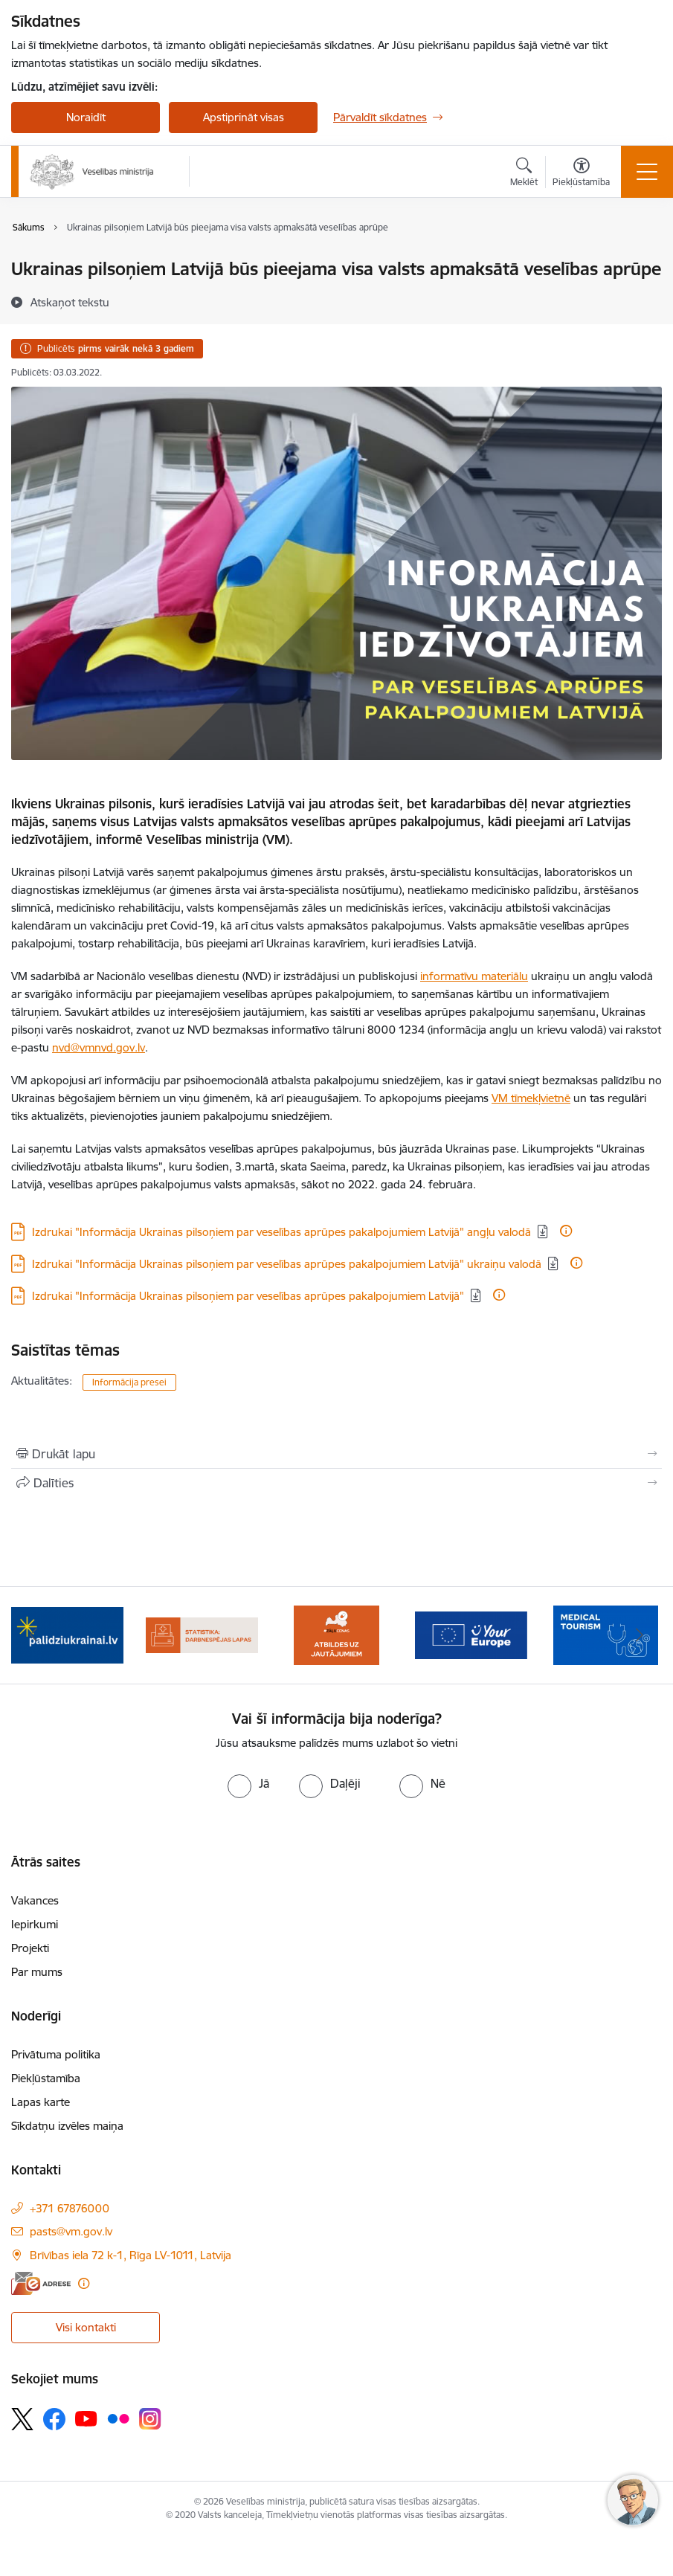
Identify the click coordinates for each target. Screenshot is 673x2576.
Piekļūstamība (45, 2078)
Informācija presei (129, 1382)
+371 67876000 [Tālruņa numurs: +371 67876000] (69, 2208)
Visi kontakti (86, 2327)
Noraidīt (86, 117)
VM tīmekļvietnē (531, 1098)
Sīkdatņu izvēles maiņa (67, 2126)
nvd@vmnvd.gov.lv (98, 1047)
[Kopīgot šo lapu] (336, 1483)
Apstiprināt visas (243, 117)
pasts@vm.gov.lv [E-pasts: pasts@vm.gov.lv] (71, 2231)
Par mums (36, 1972)
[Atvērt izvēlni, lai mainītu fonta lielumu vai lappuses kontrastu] (581, 174)
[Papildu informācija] (566, 1231)
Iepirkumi (34, 1924)
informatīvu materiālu (474, 976)
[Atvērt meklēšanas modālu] (524, 174)
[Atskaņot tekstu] (69, 302)
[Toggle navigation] (647, 172)
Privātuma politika (55, 2054)
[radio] (248, 1783)
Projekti (30, 1948)
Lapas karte (40, 2102)
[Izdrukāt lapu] (336, 1454)
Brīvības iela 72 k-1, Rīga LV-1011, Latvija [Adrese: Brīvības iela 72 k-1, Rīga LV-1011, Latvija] (130, 2255)
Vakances (35, 1900)
